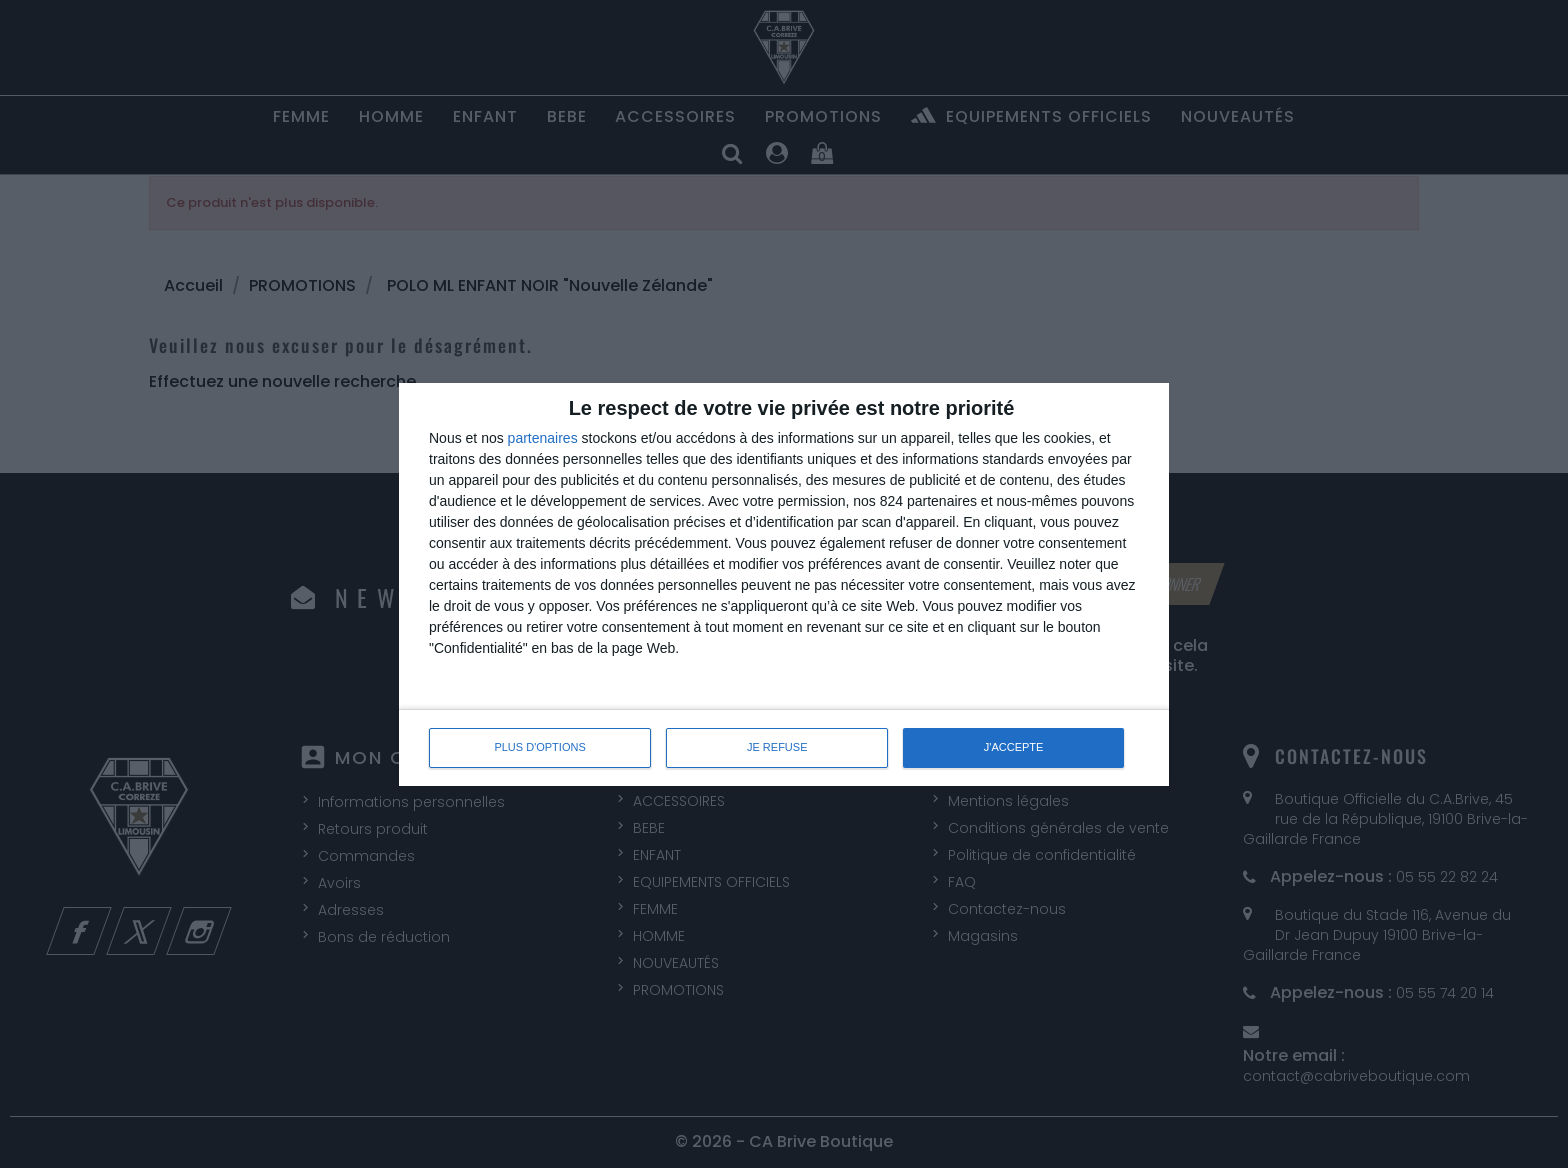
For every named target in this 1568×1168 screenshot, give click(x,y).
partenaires (543, 438)
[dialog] (784, 584)
